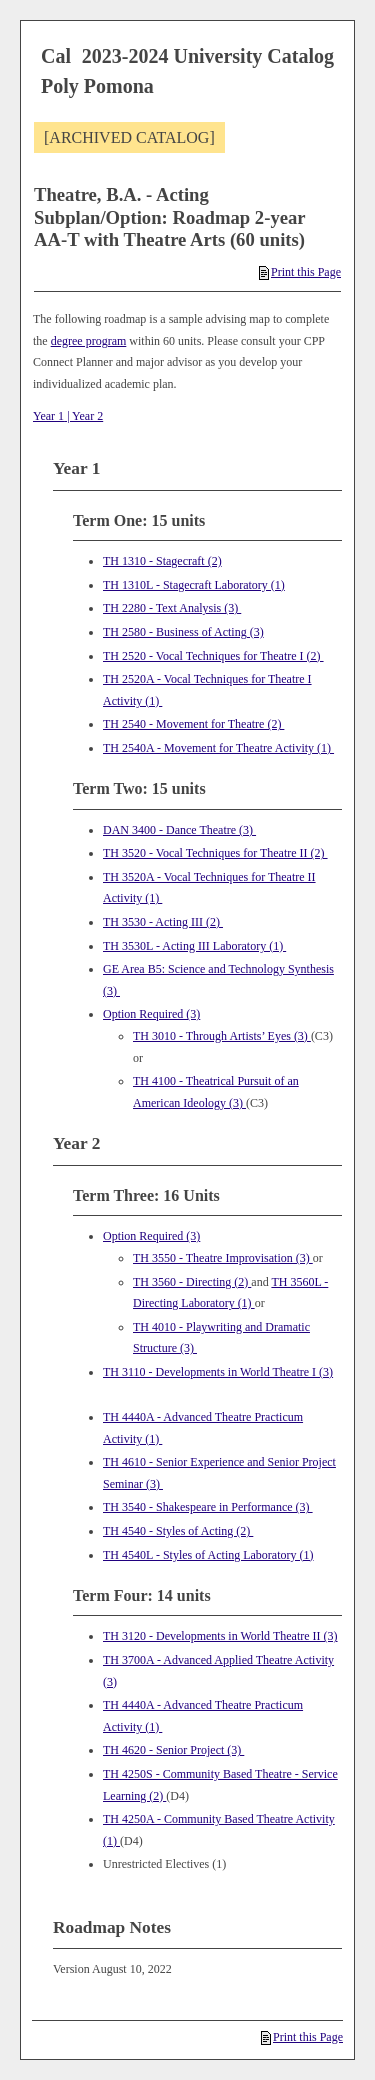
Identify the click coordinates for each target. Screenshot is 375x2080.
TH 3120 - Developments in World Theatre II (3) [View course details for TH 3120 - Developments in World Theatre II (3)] (220, 1636)
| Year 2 (83, 416)
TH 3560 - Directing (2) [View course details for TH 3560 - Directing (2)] (192, 1282)
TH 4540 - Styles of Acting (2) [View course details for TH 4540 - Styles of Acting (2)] (178, 1531)
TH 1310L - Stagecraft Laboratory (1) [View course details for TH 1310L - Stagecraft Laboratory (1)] (194, 585)
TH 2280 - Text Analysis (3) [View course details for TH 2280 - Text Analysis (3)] (172, 608)
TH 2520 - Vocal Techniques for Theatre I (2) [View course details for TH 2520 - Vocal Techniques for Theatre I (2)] (213, 656)
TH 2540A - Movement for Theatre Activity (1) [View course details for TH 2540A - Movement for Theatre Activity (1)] (218, 748)
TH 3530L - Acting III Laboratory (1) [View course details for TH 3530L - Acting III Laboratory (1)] (194, 946)
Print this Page (300, 272)
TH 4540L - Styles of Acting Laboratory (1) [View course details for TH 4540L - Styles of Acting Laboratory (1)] (208, 1555)
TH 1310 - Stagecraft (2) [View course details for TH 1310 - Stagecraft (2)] (162, 561)
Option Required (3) (151, 1014)
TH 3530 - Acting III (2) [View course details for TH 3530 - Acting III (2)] (163, 922)
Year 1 (48, 416)
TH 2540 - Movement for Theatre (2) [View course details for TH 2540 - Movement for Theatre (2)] (193, 724)
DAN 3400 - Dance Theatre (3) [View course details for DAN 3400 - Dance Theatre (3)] (179, 830)
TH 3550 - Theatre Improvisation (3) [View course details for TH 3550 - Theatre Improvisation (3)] (223, 1258)
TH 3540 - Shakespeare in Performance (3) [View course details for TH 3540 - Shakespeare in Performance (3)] (208, 1507)
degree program (89, 341)
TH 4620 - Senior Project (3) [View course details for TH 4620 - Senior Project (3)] (173, 1750)
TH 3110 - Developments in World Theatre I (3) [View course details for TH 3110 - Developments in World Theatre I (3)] (218, 1372)
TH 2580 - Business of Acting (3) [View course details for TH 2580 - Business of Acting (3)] (183, 632)
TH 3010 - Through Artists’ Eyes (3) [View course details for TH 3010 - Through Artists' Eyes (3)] (222, 1036)
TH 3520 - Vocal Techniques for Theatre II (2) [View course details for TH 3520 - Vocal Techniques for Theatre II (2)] (215, 853)
